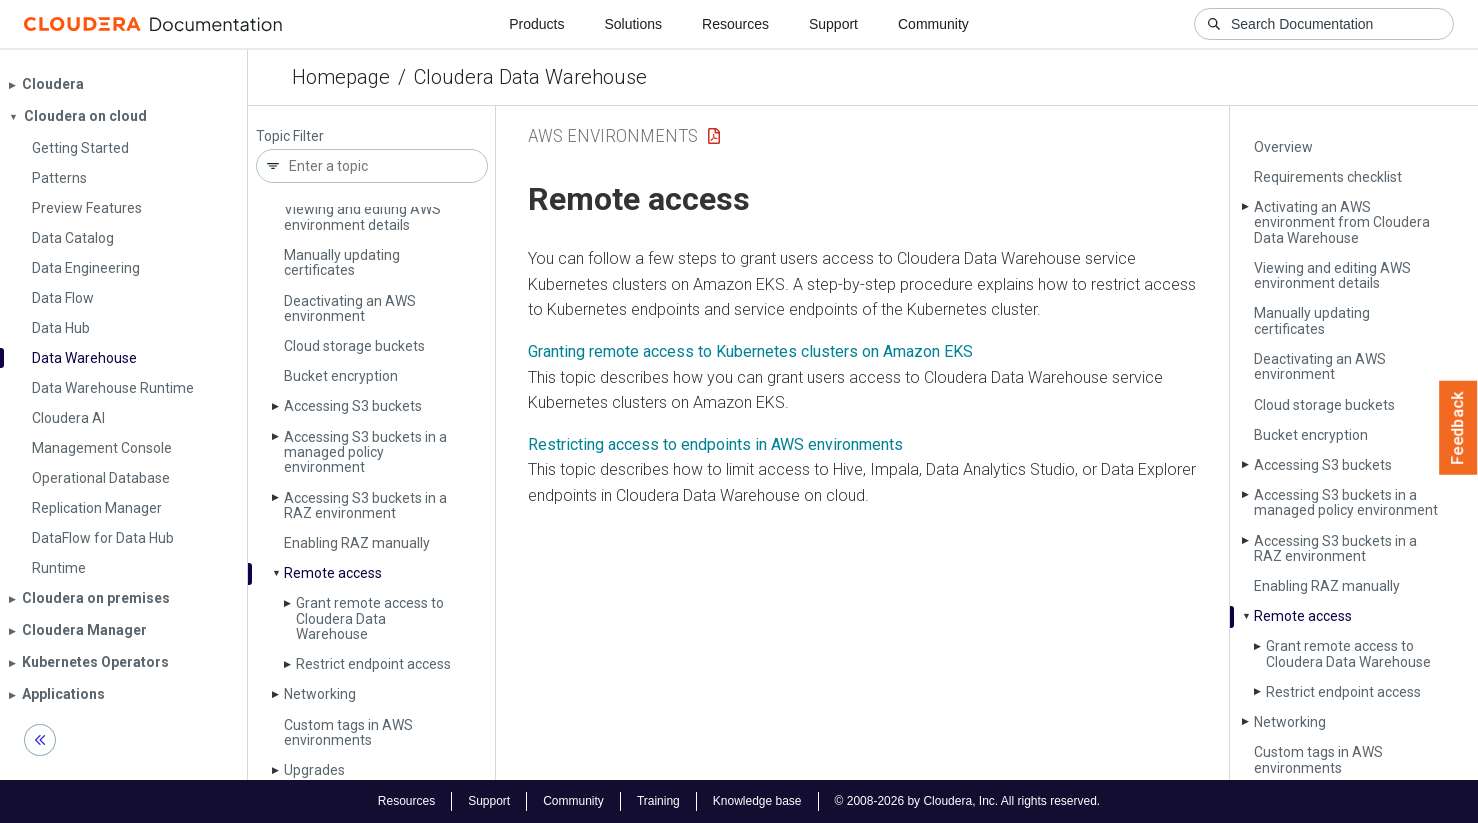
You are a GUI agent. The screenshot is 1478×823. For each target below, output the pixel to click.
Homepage (341, 77)
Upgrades (314, 770)
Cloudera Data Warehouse (530, 77)
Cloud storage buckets (354, 346)
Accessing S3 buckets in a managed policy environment (365, 452)
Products (536, 24)
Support (833, 24)
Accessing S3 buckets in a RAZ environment (365, 505)
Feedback (1458, 428)
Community (933, 24)
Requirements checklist (1328, 177)
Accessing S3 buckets (353, 406)
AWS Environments (613, 135)
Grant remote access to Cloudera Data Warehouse (370, 618)
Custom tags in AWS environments (348, 732)
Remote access (333, 573)
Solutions (633, 24)
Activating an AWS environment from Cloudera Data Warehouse (1342, 222)
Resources (735, 24)
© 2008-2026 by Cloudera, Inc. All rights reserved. (968, 801)
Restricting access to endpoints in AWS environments (715, 444)
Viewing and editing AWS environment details (362, 216)
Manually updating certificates (342, 262)
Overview (1283, 147)
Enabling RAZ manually (357, 543)
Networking (320, 694)
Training (658, 801)
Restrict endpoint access (373, 664)
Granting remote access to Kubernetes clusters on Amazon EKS (750, 351)
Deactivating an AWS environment (350, 308)
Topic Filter (290, 136)
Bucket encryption (341, 376)
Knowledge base (757, 801)
